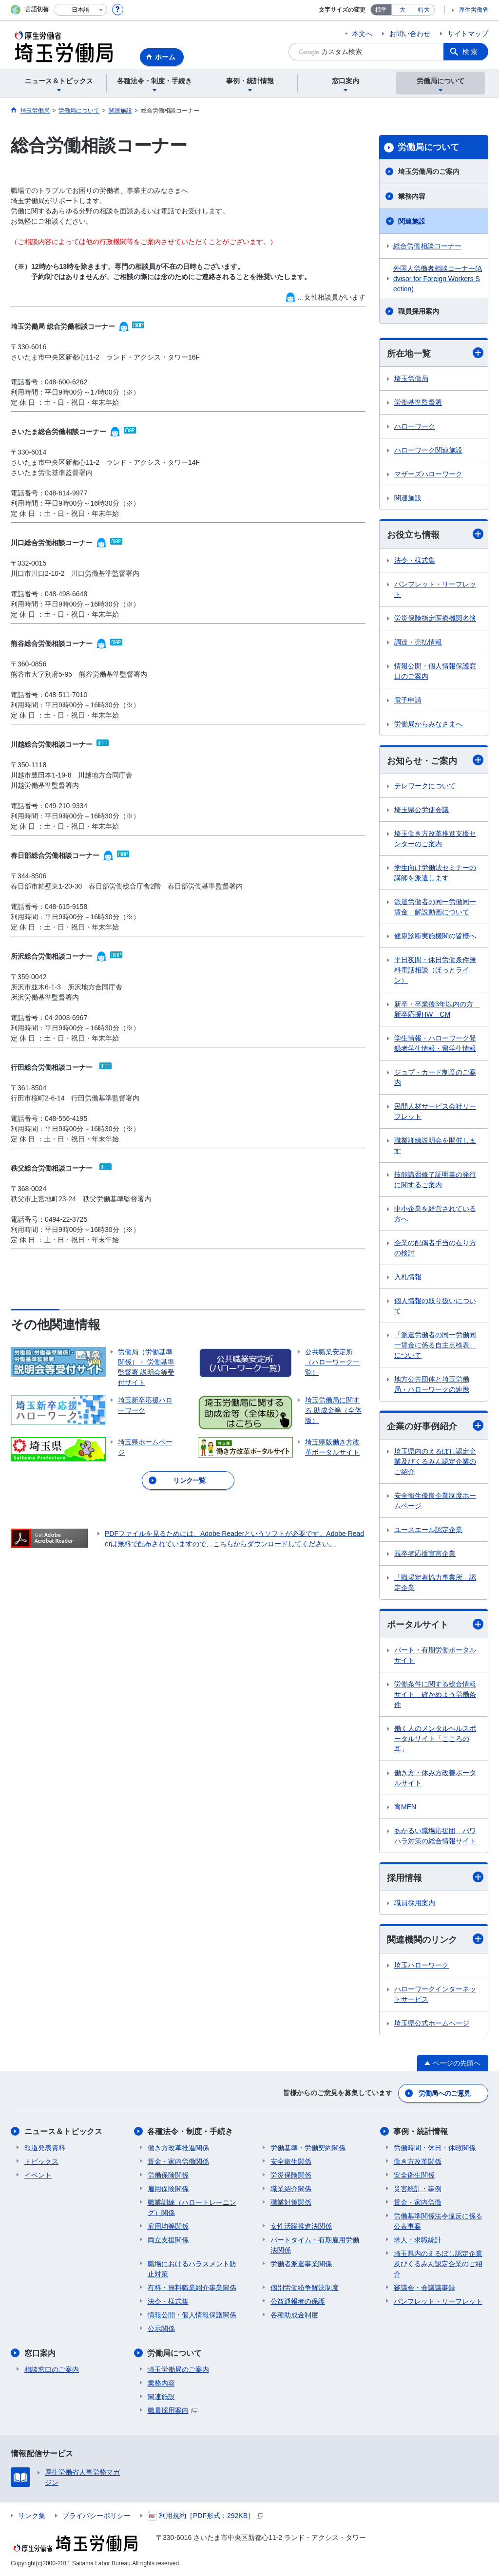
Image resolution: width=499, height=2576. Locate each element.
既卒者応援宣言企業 (425, 1553)
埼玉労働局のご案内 (429, 171)
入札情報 (408, 1277)
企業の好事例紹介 (435, 1425)
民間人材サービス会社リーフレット (435, 1111)
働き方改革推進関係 (178, 2148)
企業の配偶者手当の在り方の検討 (435, 1248)
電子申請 (408, 700)
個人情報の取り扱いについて (435, 1306)
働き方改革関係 (417, 2161)
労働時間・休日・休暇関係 (435, 2148)
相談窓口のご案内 (51, 2369)
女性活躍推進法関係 (301, 2226)
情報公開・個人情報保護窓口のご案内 (435, 671)
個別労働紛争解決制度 (304, 2288)
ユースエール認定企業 (428, 1530)
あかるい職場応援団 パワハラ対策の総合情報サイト (435, 1836)
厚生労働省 (473, 9)
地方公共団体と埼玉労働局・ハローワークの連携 (431, 1384)
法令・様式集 (414, 560)
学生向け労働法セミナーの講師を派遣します (435, 873)
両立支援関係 (168, 2240)
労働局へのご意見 (444, 2093)
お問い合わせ (409, 33)
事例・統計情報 (421, 2131)
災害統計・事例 (417, 2189)
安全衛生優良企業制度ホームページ (435, 1501)
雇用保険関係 (168, 2189)
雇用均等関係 (168, 2226)
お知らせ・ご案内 (435, 760)
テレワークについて (425, 786)
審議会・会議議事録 (424, 2288)
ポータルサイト (435, 1624)
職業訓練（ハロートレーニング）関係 (192, 2207)
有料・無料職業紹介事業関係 (192, 2288)
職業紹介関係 (290, 2189)
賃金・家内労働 (417, 2202)
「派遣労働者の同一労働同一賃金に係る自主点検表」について (435, 1345)
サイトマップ (467, 33)
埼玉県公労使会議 (421, 810)
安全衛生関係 (290, 2161)
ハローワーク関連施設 (428, 450)
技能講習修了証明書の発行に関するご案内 (435, 1180)
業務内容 (411, 196)
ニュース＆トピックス (63, 2131)
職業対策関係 (290, 2202)
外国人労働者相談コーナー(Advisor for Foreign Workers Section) (437, 279)
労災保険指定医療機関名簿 (435, 618)
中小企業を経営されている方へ (435, 1214)
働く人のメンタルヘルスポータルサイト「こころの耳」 (435, 1738)
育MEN (405, 1807)
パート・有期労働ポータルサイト (435, 1655)
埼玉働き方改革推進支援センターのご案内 (435, 839)
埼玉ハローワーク (421, 1965)
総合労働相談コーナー (427, 246)
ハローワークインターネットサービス (435, 1994)
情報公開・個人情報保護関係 (192, 2315)
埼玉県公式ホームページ (431, 2023)
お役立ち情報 (435, 534)
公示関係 (161, 2328)
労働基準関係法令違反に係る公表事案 (438, 2221)
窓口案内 (40, 2353)
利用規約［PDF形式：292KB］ (205, 2515)
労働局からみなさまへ (428, 724)
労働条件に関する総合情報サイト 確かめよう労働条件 (435, 1694)
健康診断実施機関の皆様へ (435, 936)
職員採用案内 (418, 311)
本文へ (362, 33)
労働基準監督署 (418, 402)
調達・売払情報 (418, 642)
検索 (470, 52)
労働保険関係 (168, 2175)
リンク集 (31, 2515)
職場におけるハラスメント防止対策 (192, 2269)
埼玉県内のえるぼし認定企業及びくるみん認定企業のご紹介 (435, 1461)
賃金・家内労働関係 (178, 2161)
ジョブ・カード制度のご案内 (435, 1077)
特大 (424, 9)
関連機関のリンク (435, 1939)
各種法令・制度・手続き (190, 2131)
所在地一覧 (435, 353)
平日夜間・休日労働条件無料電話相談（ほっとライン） (435, 970)
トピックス (41, 2161)
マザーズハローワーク (428, 474)
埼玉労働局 (411, 378)
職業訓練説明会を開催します (435, 1145)
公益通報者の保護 (297, 2301)
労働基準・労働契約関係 (307, 2148)
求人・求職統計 (417, 2240)
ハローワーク (414, 426)
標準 (381, 9)
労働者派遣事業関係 (301, 2264)
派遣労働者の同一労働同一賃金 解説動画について (435, 907)
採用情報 (435, 1877)
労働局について (428, 147)
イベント (38, 2175)
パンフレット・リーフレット (435, 589)
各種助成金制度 (294, 2315)
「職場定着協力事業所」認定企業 (435, 1582)
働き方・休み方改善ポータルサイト (435, 1778)
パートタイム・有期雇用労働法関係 (314, 2245)
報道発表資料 (44, 2148)
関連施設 (411, 221)
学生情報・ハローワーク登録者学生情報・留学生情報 (435, 1043)
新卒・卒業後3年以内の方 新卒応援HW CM (437, 1009)
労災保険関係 (290, 2175)
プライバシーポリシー (96, 2515)
